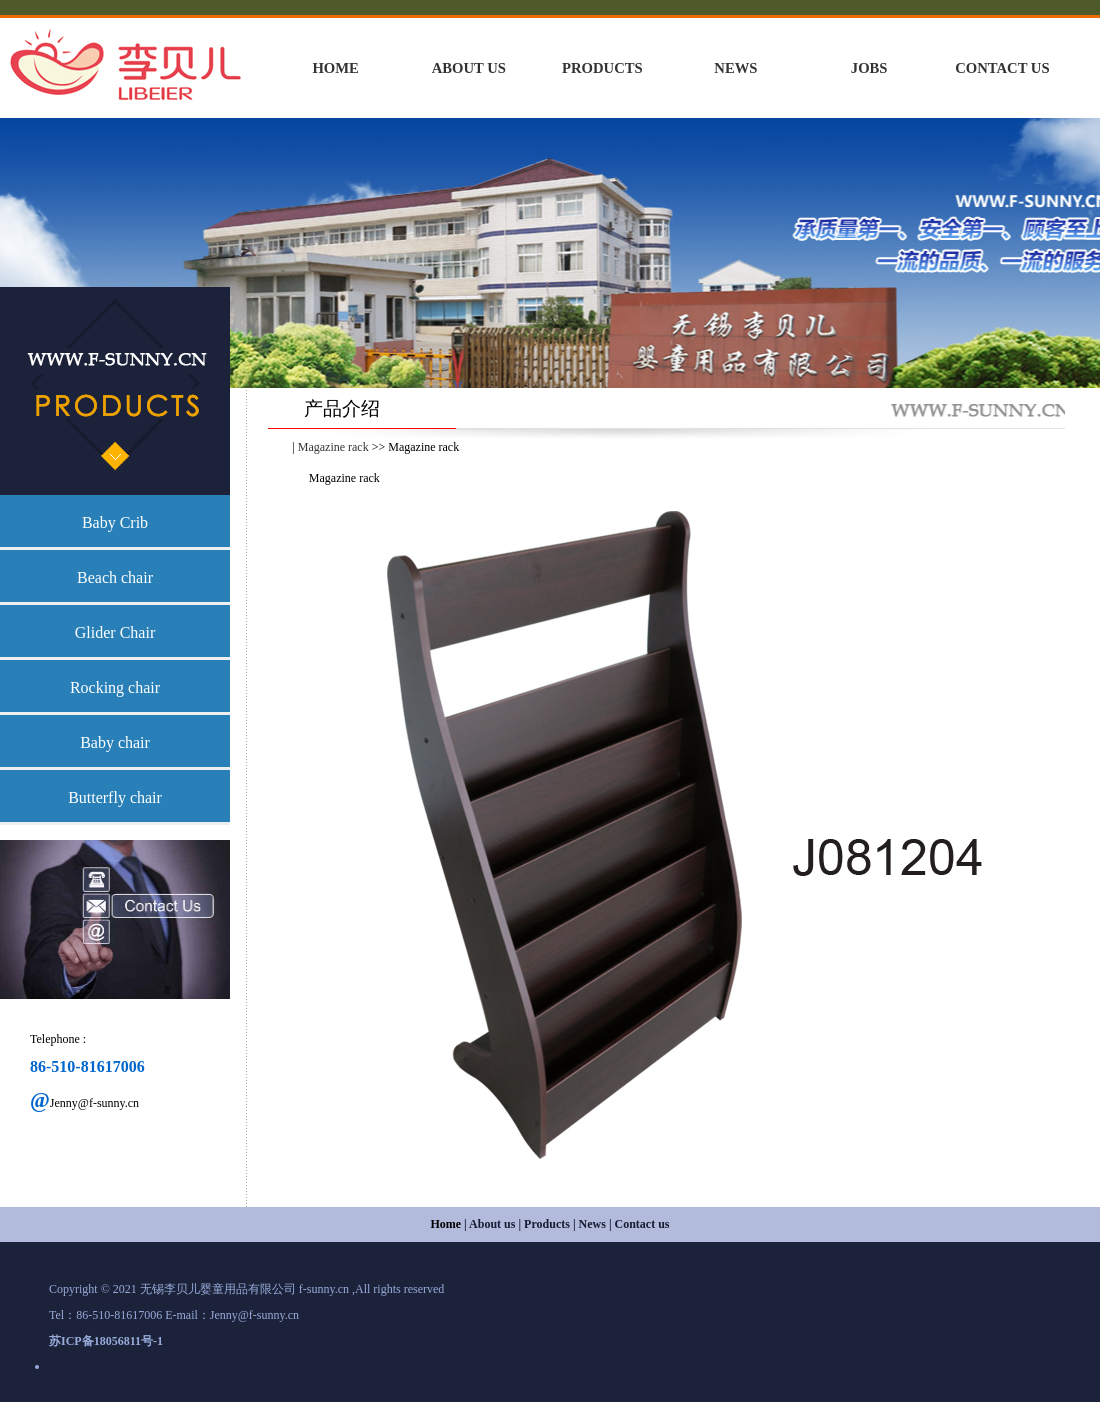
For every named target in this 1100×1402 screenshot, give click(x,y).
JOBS (869, 68)
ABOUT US (469, 68)
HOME (335, 68)
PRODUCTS (602, 68)
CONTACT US (1002, 68)
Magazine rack (333, 447)
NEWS (735, 68)
